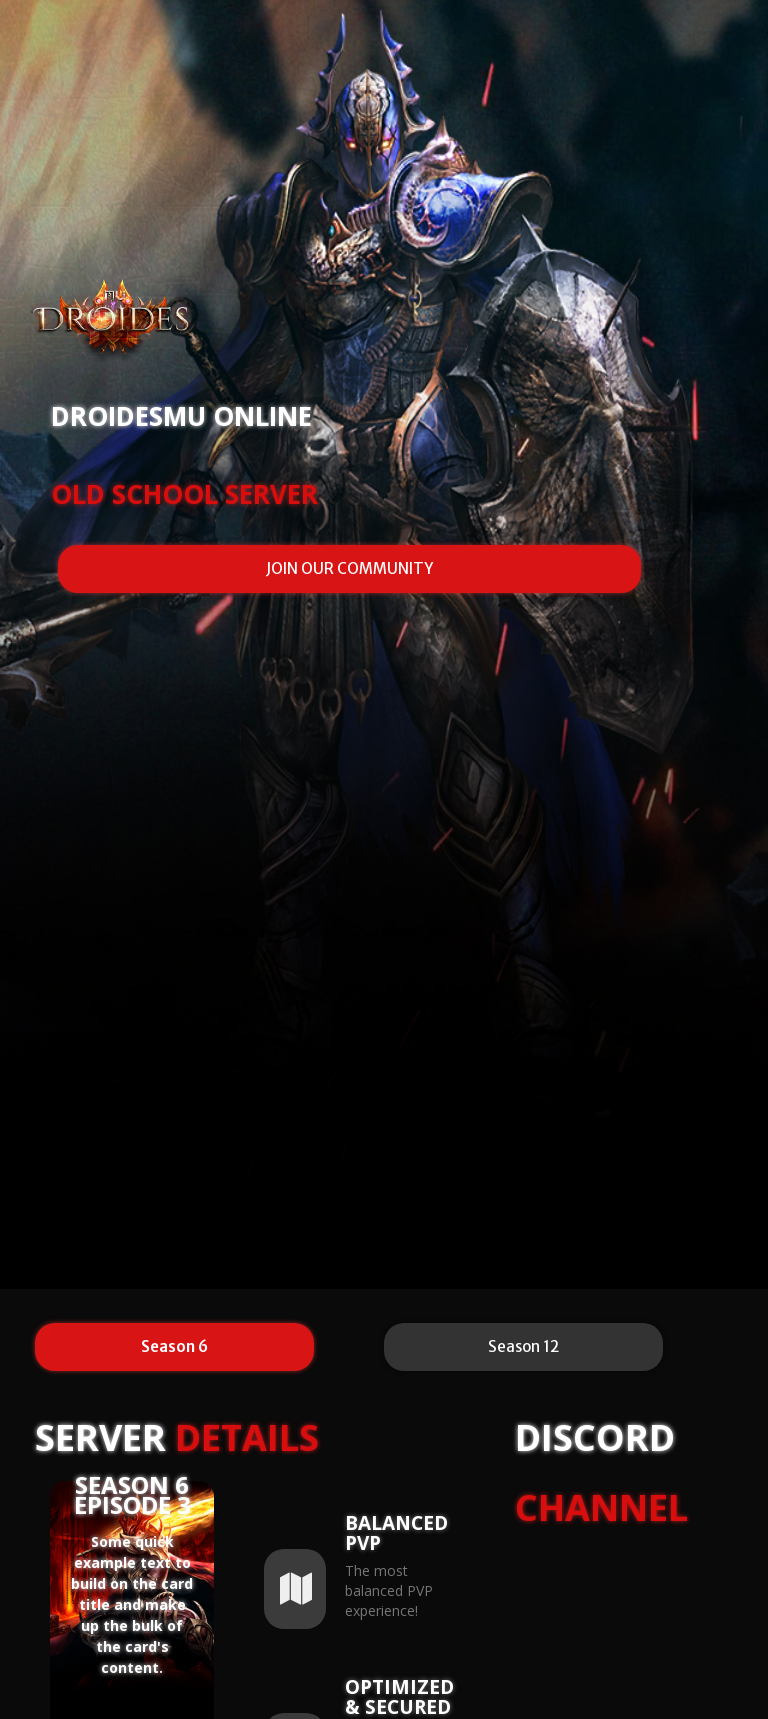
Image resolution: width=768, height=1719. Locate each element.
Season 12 (523, 1346)
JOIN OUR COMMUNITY (349, 568)
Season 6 (174, 1346)
